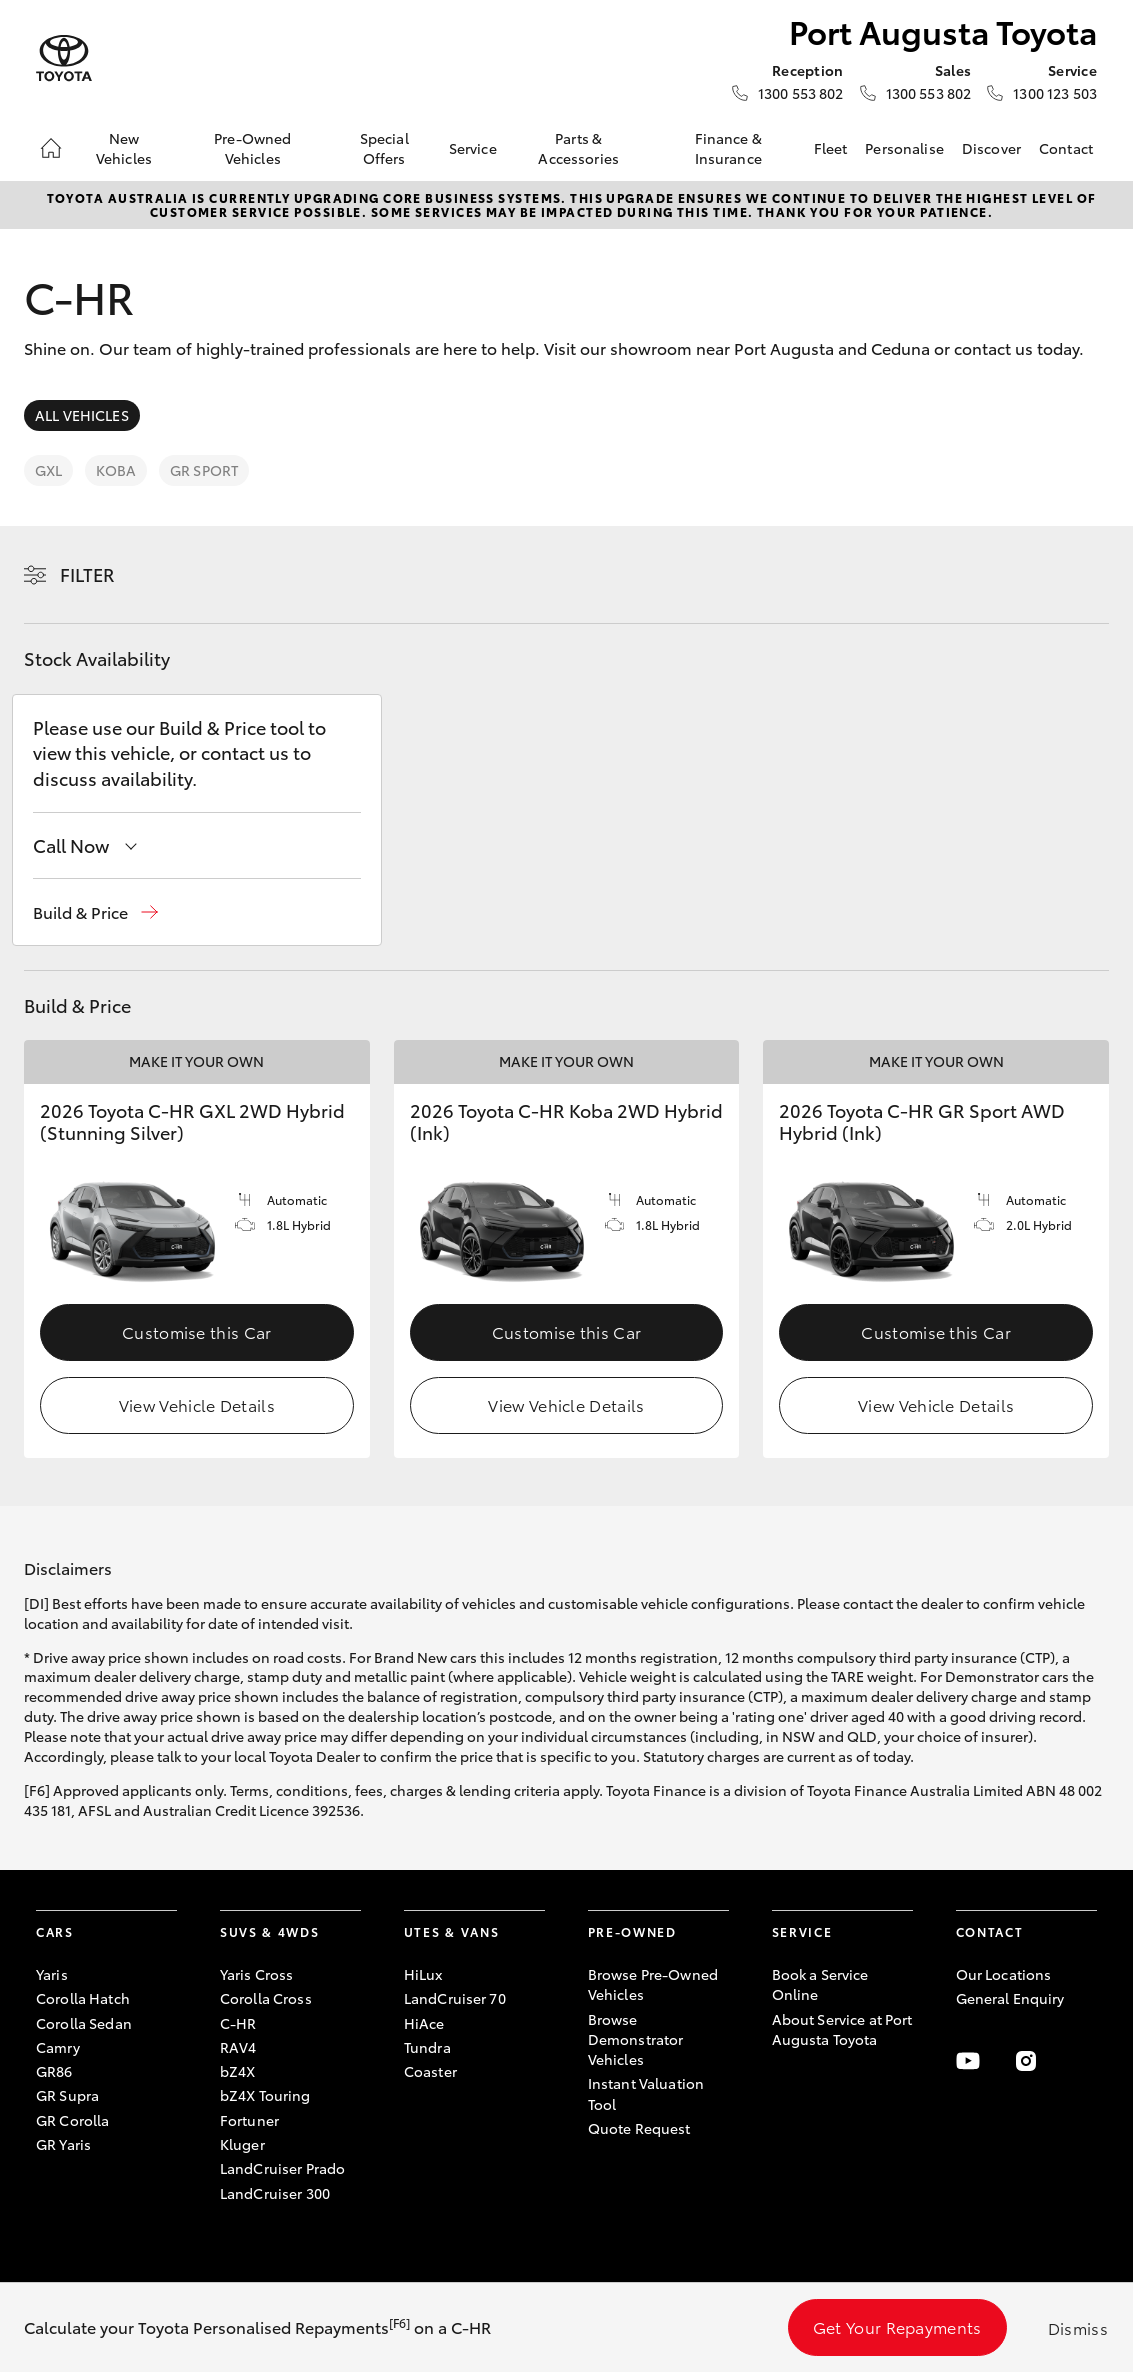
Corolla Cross (266, 1998)
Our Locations (1004, 1974)
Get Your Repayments (897, 2326)
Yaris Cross (257, 1974)
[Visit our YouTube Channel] (968, 2061)
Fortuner (249, 2120)
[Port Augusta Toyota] (64, 58)
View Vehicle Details (197, 1404)
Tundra (427, 2047)
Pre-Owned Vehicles (252, 148)
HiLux (423, 1974)
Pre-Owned (632, 1931)
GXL (48, 470)
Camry (58, 2047)
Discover (991, 148)
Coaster (430, 2071)
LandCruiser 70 (455, 1998)
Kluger (242, 2144)
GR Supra (67, 2095)
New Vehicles (124, 148)
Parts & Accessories (578, 148)
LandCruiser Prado (282, 2168)
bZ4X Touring (265, 2095)
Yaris (52, 1974)
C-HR (238, 2023)
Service (473, 148)
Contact (1066, 148)
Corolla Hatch (83, 1998)
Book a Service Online (820, 1984)
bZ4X (238, 2071)
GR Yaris (63, 2144)
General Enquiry (1010, 1998)
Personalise (904, 148)
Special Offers (384, 148)
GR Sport (204, 470)
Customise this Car (197, 1331)
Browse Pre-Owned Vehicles (653, 1984)
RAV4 (238, 2047)
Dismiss (1078, 2327)
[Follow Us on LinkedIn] (1085, 2061)
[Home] (51, 148)
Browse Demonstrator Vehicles (636, 2039)
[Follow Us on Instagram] (1026, 2061)
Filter (87, 574)
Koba (116, 470)
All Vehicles (82, 415)
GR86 (54, 2071)
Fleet (831, 148)
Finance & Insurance (728, 148)
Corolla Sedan (84, 2023)
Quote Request (639, 2128)
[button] (95, 912)
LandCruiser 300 (275, 2193)
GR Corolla (72, 2120)
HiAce (424, 2023)
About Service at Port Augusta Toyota (842, 2029)
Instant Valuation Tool (646, 2093)
